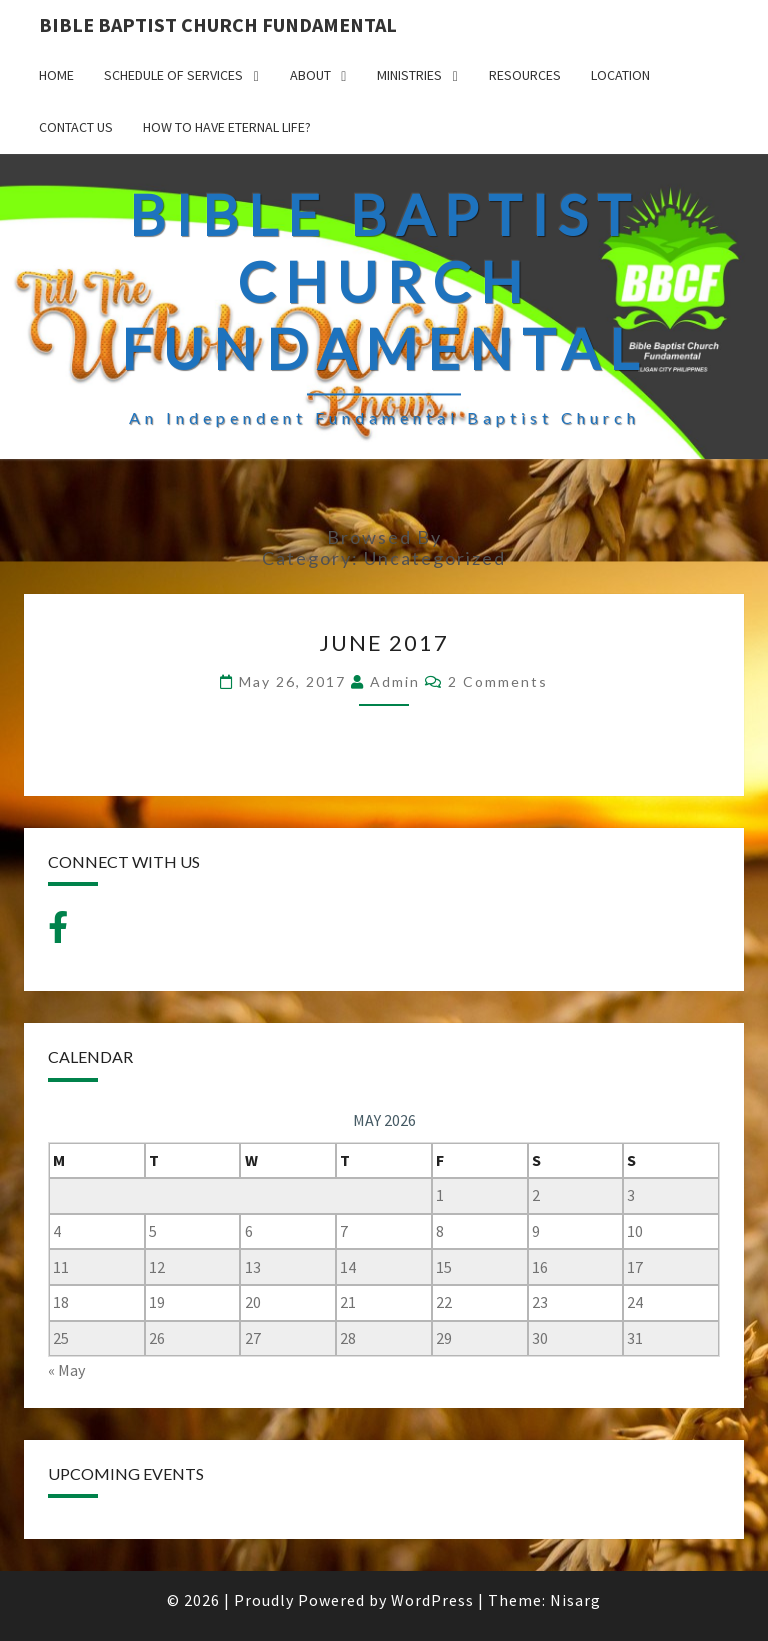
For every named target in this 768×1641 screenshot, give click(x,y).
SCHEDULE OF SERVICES (173, 75)
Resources (525, 75)
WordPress (432, 1600)
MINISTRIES (409, 75)
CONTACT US (76, 127)
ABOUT (310, 75)
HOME (56, 75)
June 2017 (384, 642)
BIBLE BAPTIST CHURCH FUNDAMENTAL (218, 24)
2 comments (498, 681)
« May (66, 1370)
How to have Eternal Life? (227, 127)
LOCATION (620, 75)
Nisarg (575, 1600)
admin (395, 681)
